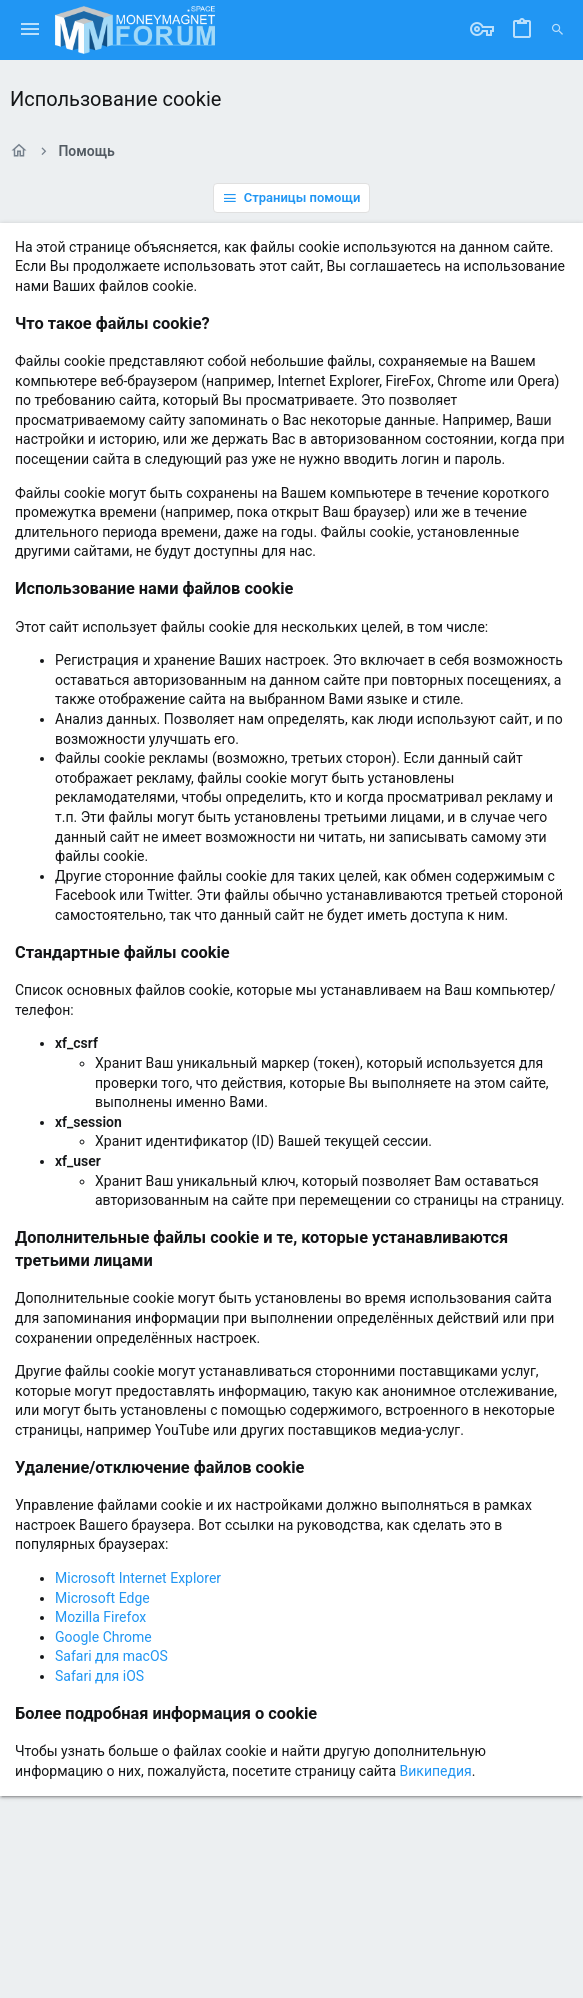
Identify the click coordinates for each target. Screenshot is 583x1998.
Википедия (436, 1771)
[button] (30, 30)
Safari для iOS (99, 1676)
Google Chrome (103, 1637)
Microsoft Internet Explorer (138, 1578)
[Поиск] (557, 30)
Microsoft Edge (102, 1598)
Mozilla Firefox (100, 1617)
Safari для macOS (111, 1656)
